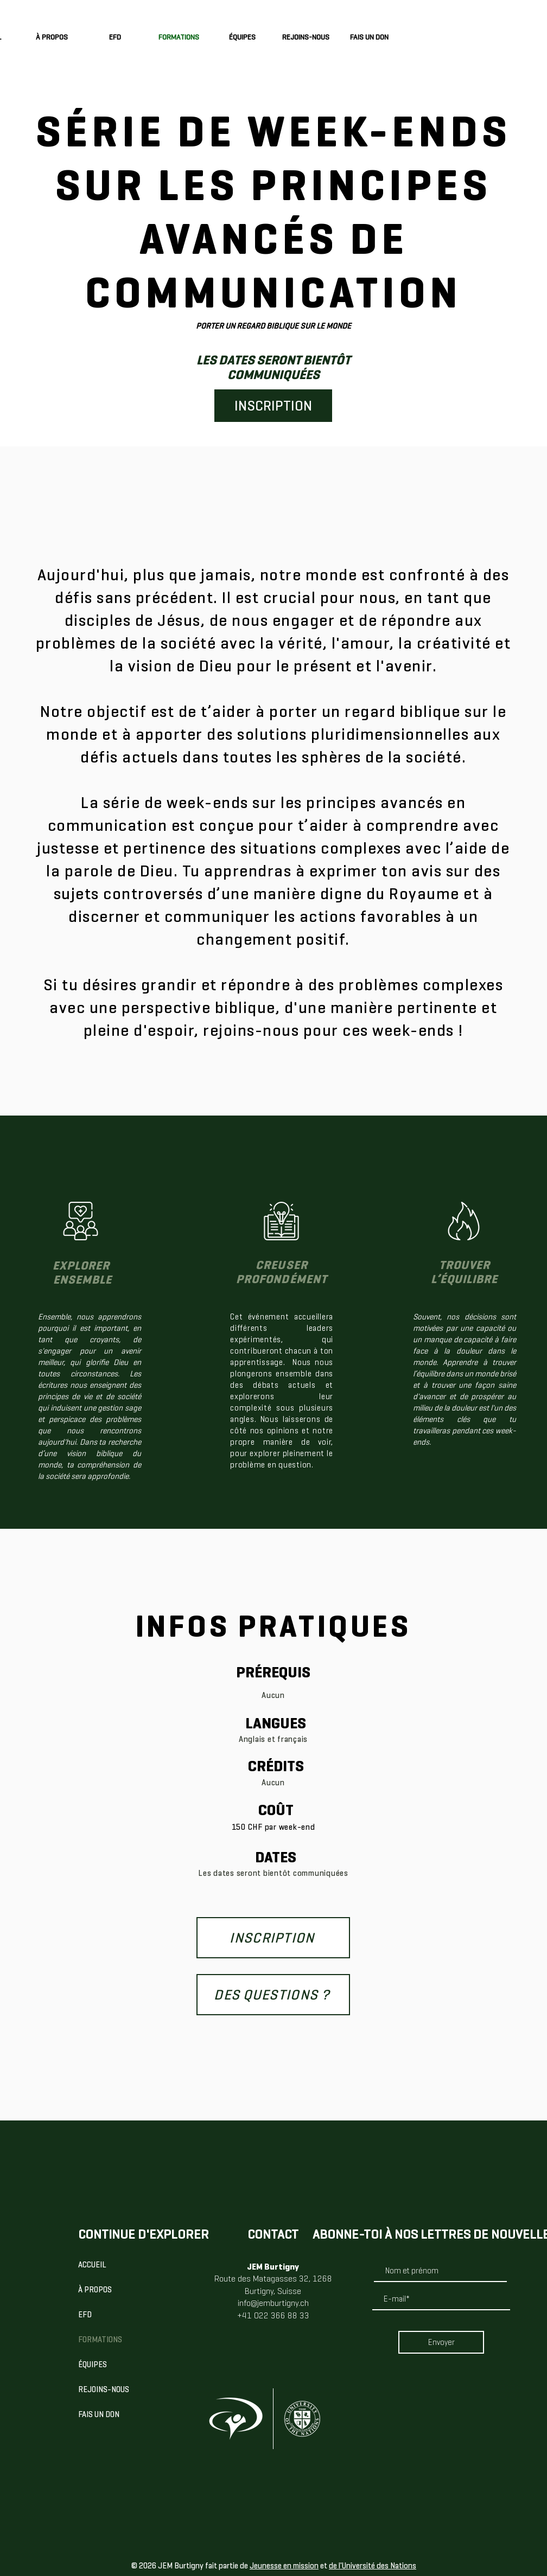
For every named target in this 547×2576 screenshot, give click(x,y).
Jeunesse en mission (284, 2566)
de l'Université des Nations (372, 2566)
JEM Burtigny (273, 2266)
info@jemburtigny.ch (273, 2303)
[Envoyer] (441, 2342)
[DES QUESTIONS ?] (273, 1994)
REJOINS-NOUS (103, 2389)
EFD (85, 2314)
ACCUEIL (92, 2265)
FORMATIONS (100, 2339)
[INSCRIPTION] (273, 405)
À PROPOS (95, 2290)
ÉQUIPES (92, 2364)
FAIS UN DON (98, 2414)
